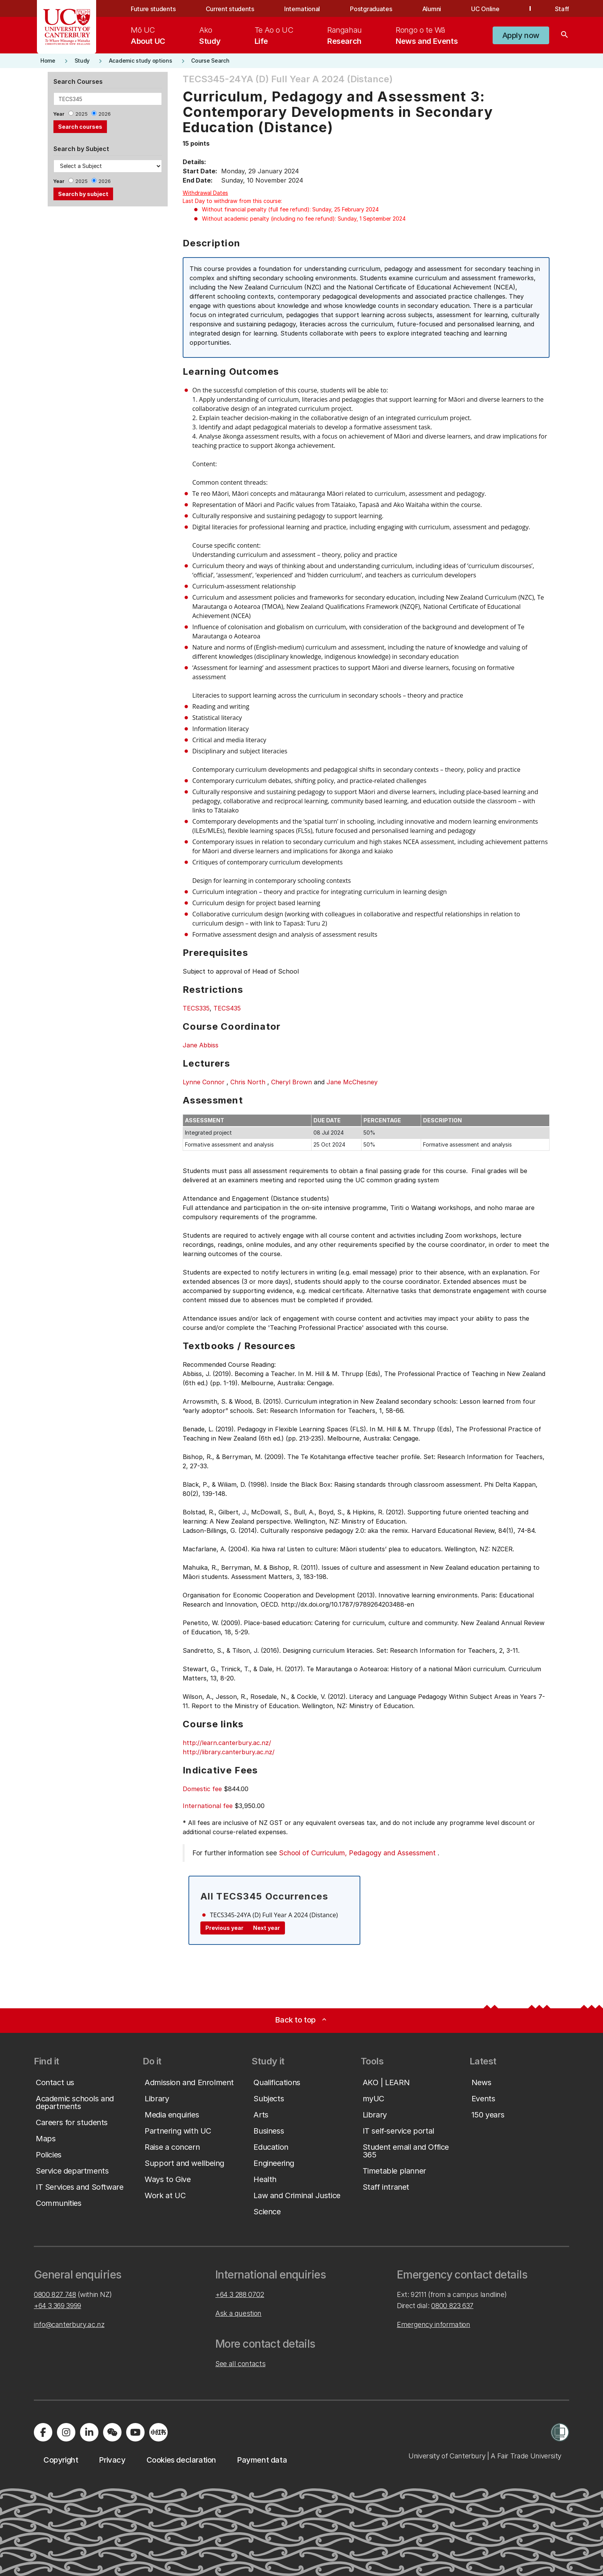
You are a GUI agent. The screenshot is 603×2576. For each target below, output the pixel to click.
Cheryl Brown (291, 1082)
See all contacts (240, 2364)
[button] (521, 35)
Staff (562, 9)
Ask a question (238, 2313)
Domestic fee (202, 1789)
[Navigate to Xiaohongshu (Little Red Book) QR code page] (158, 2432)
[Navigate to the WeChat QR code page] (112, 2432)
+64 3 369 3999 (57, 2306)
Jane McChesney (352, 1082)
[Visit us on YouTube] (135, 2432)
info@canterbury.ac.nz (69, 2324)
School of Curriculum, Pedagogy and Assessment (357, 1853)
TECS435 (227, 1008)
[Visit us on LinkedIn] (89, 2432)
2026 (104, 114)
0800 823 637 (452, 2306)
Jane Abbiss (200, 1045)
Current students (230, 9)
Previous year (224, 1928)
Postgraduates (371, 9)
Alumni (431, 9)
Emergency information (433, 2324)
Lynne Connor (204, 1082)
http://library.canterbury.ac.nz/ (229, 1752)
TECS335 (196, 1008)
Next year (266, 1928)
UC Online (485, 9)
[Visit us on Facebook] (43, 2432)
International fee (208, 1806)
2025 (81, 114)
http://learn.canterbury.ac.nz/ (227, 1743)
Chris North (247, 1082)
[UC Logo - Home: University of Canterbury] (67, 27)
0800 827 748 (55, 2294)
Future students (153, 9)
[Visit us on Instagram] (66, 2432)
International (302, 9)
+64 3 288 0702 (239, 2294)
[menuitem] (148, 35)
